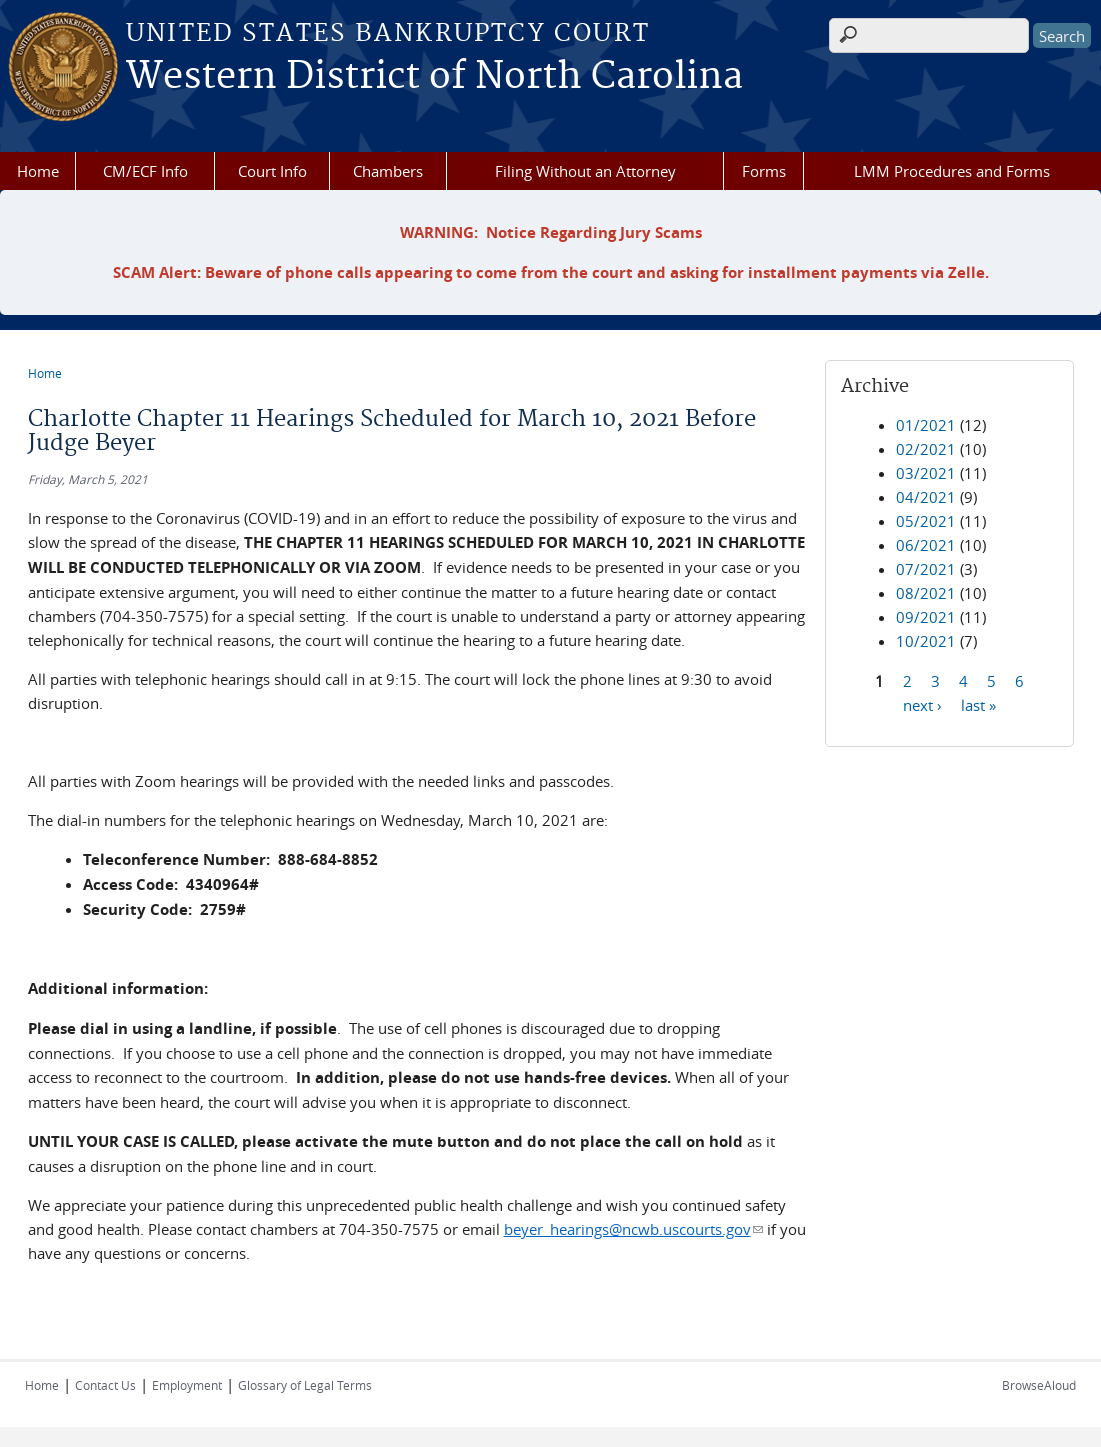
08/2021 (926, 593)
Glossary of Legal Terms (305, 1385)
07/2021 (926, 569)
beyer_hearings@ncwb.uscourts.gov (633, 1229)
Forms (764, 171)
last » (978, 704)
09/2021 (926, 617)
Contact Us (105, 1385)
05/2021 (926, 521)
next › (922, 704)
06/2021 (926, 545)
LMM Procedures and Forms (952, 171)
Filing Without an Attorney (585, 171)
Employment (187, 1385)
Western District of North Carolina (434, 77)
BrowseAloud (1039, 1385)
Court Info (272, 171)
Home (38, 171)
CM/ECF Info (145, 171)
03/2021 (926, 473)
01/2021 (926, 425)
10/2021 (926, 641)
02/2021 (926, 449)
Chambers (388, 171)
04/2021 (926, 497)
